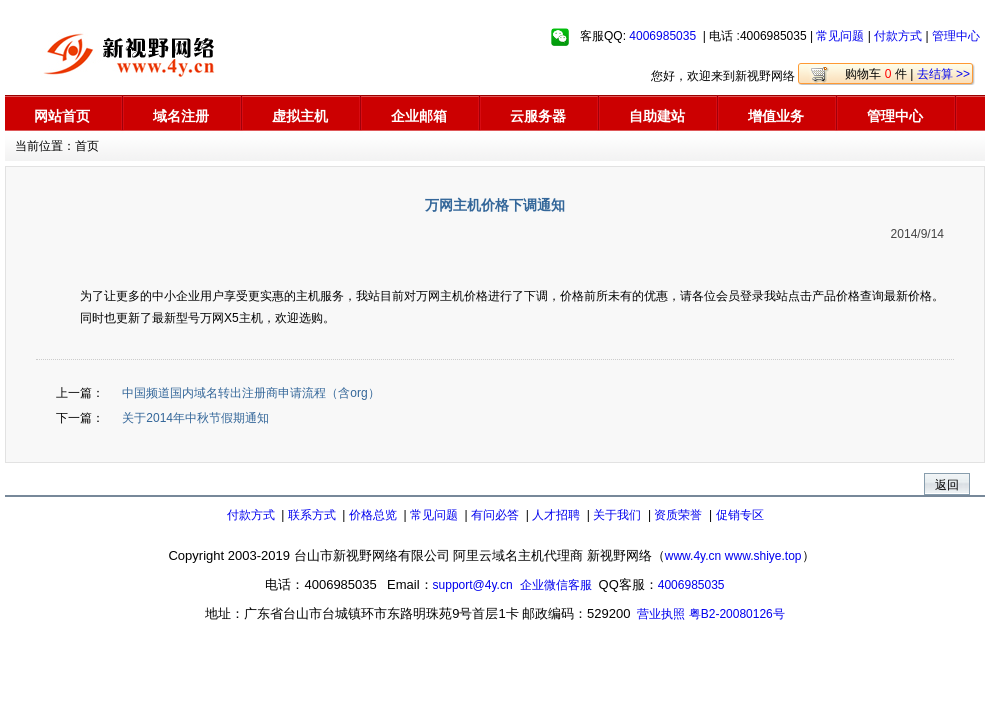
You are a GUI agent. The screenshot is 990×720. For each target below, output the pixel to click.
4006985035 (662, 36)
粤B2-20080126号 (737, 614)
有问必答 (495, 515)
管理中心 (956, 36)
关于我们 (617, 515)
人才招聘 (556, 515)
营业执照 (661, 614)
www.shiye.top (763, 556)
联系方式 (312, 515)
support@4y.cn (473, 585)
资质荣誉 (678, 515)
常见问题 (840, 36)
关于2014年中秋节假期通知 (194, 418)
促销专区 (740, 515)
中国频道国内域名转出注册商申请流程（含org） (249, 393)
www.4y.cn (693, 556)
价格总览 (373, 515)
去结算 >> (943, 74)
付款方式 (898, 36)
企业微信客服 (556, 585)
